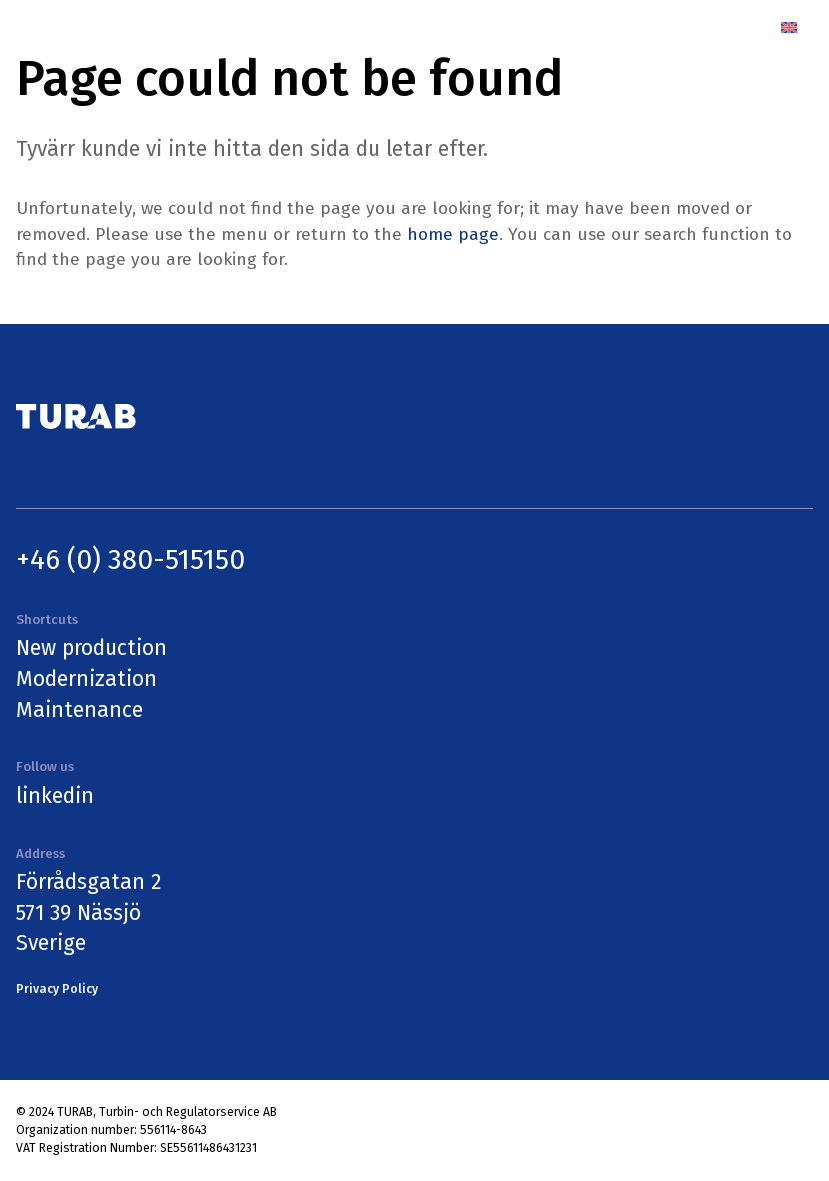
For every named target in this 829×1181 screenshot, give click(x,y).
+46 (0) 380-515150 (130, 559)
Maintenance (79, 710)
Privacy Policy (57, 989)
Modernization (86, 679)
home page (453, 234)
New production (91, 648)
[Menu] (742, 27)
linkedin (55, 796)
